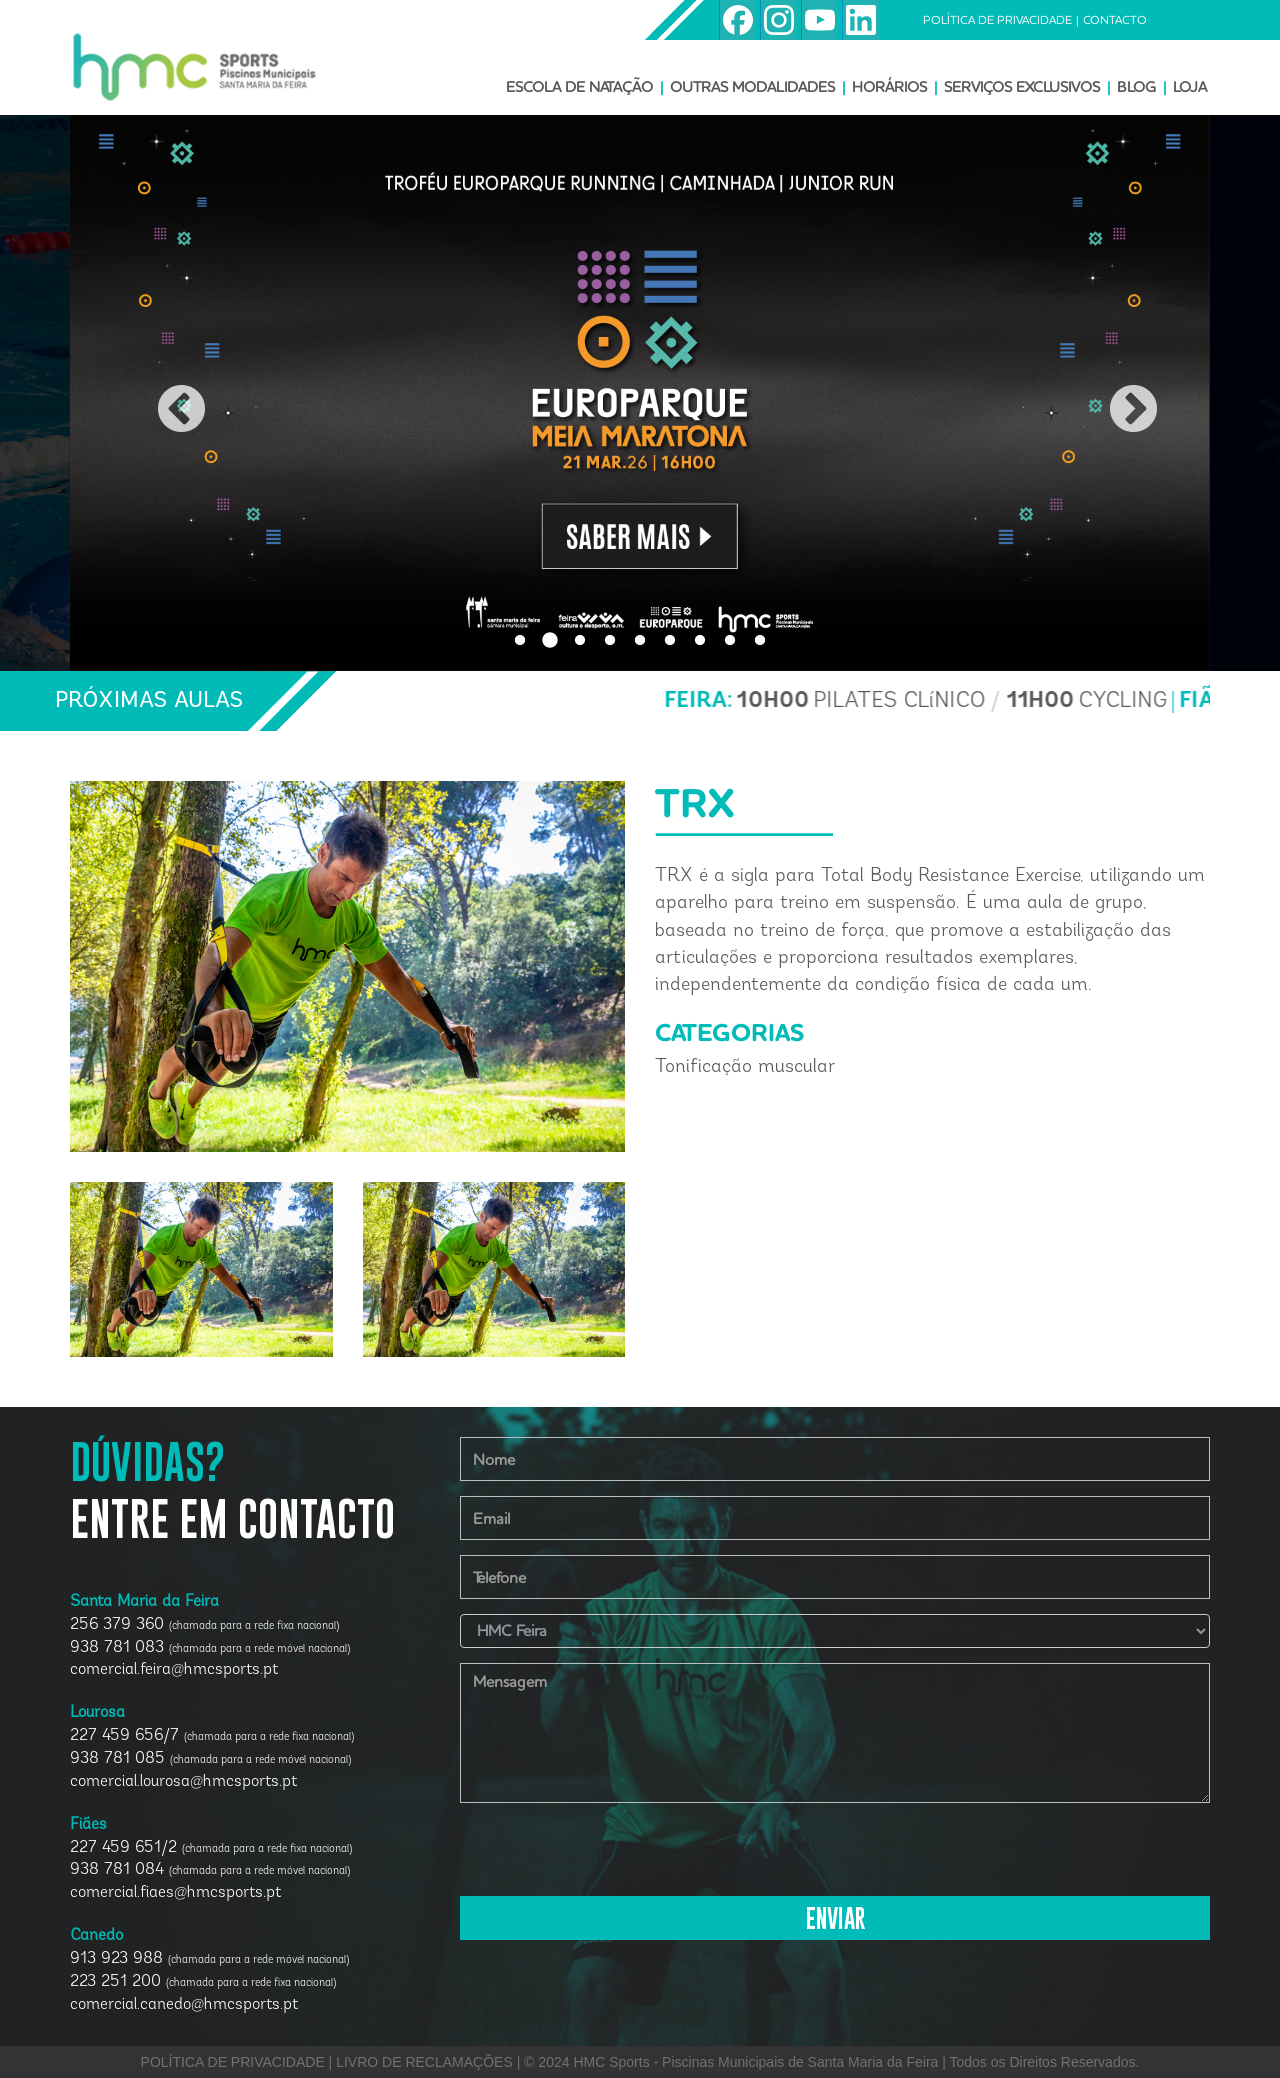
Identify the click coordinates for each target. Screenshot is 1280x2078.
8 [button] (730, 641)
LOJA (1190, 86)
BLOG (1136, 86)
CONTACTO (1115, 19)
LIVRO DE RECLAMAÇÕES (424, 2062)
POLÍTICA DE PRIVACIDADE (997, 19)
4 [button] (610, 641)
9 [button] (760, 641)
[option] (640, 393)
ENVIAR (835, 1920)
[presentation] (612, 1857)
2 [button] (550, 641)
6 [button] (670, 641)
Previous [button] (164, 393)
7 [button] (700, 641)
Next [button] (1116, 393)
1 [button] (520, 641)
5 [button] (640, 641)
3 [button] (580, 641)
